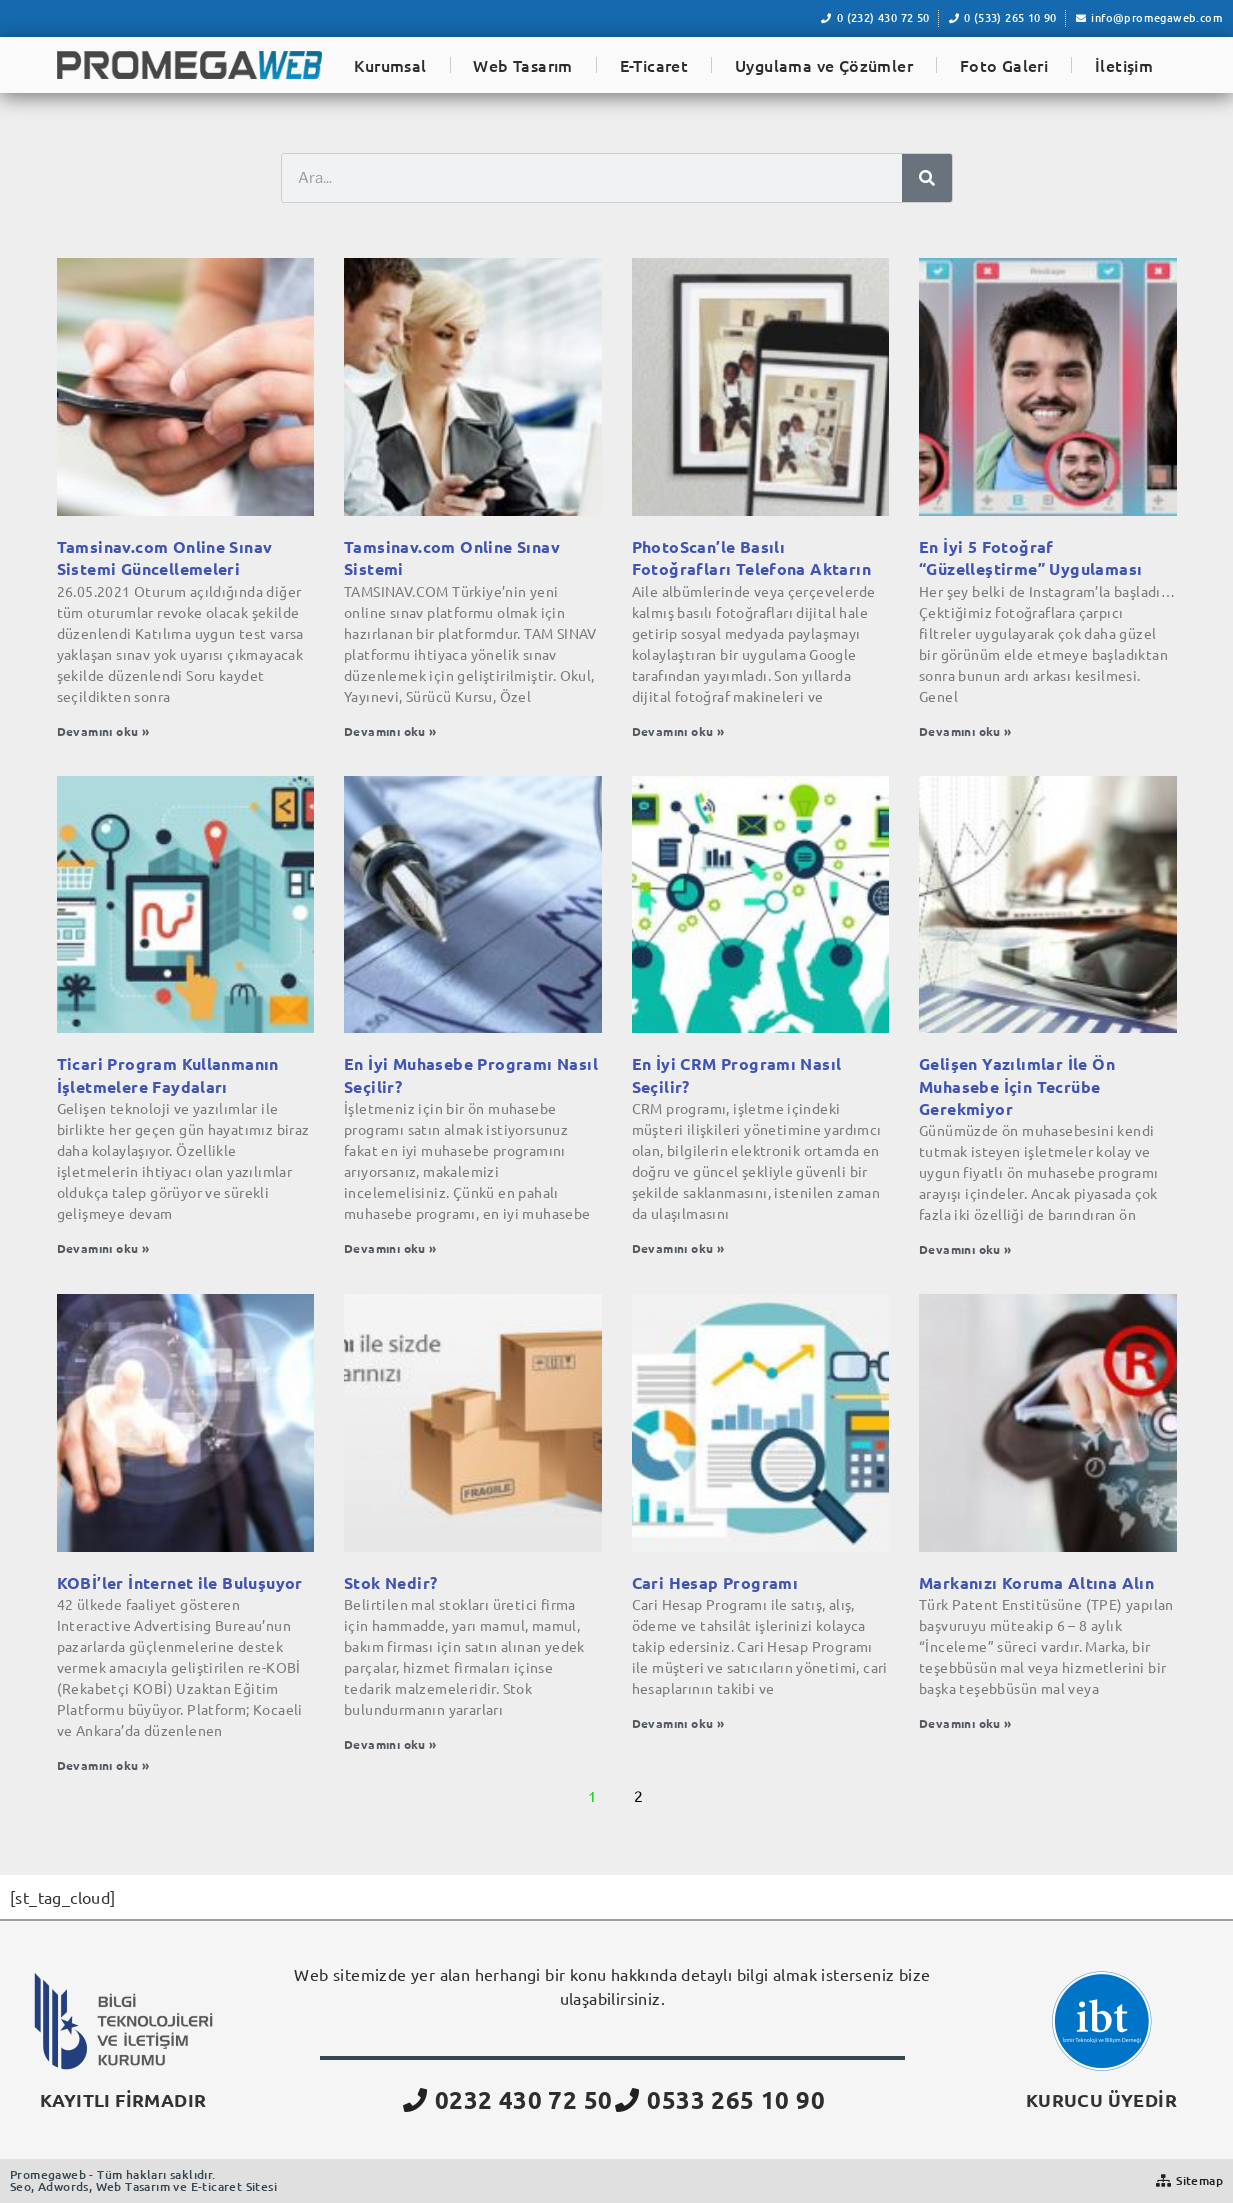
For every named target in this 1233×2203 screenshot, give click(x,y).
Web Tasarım (522, 65)
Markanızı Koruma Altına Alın (1036, 1582)
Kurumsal (390, 65)
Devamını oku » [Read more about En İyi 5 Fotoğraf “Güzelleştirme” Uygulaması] (965, 731)
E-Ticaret (654, 65)
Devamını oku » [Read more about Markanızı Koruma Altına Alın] (965, 1723)
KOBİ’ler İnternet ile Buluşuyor (180, 1582)
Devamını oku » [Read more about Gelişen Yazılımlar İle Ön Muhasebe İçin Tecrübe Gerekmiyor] (965, 1249)
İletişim (1124, 65)
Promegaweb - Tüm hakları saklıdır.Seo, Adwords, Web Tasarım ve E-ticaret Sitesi (143, 2180)
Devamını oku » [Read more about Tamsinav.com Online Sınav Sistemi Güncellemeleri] (103, 731)
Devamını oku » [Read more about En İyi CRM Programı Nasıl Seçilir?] (678, 1248)
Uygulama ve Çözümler (824, 65)
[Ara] (927, 178)
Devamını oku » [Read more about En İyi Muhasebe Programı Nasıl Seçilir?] (390, 1248)
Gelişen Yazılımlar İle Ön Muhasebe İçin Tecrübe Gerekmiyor (1017, 1086)
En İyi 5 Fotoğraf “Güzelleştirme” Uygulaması (1030, 557)
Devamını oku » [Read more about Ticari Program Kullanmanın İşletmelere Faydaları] (103, 1248)
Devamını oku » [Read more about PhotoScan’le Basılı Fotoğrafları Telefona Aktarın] (678, 731)
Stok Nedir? (390, 1582)
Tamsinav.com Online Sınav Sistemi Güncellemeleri (165, 557)
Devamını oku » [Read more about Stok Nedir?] (390, 1744)
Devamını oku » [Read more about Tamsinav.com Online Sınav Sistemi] (390, 731)
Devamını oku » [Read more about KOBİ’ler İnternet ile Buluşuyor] (103, 1765)
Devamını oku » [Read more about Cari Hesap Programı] (678, 1723)
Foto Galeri (1004, 65)
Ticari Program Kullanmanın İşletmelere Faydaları (168, 1074)
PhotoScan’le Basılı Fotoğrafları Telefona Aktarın (752, 557)
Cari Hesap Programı (715, 1582)
